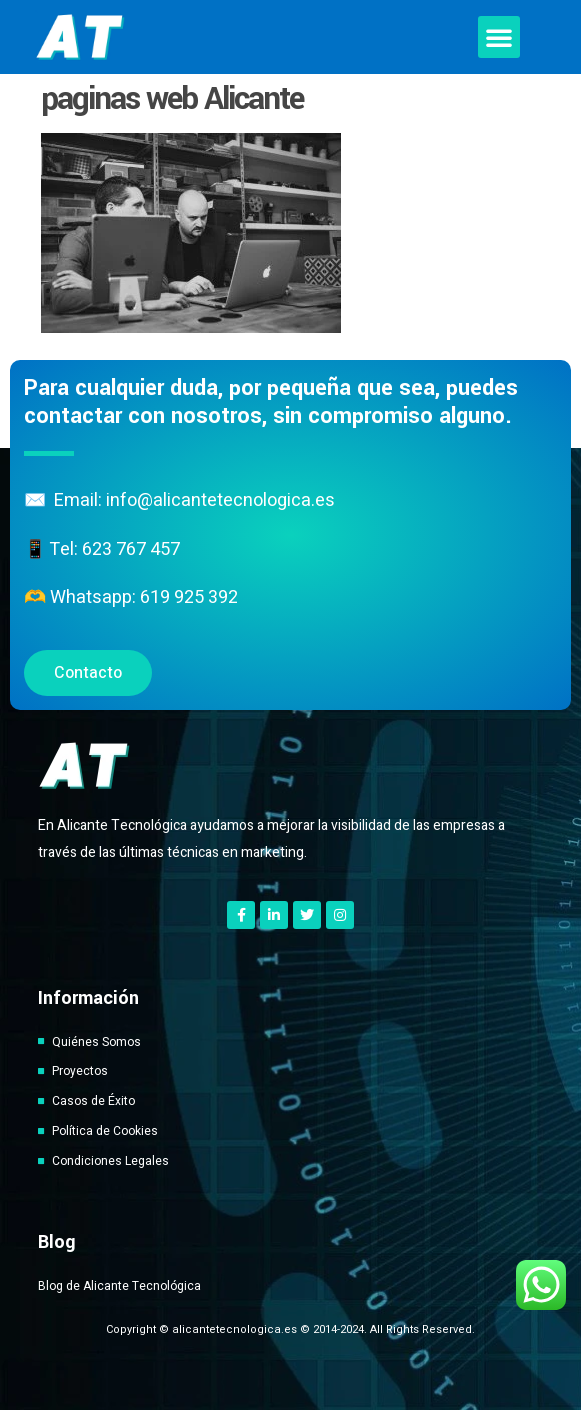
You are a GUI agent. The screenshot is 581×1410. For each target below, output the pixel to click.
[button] (499, 37)
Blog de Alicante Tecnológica (119, 1286)
